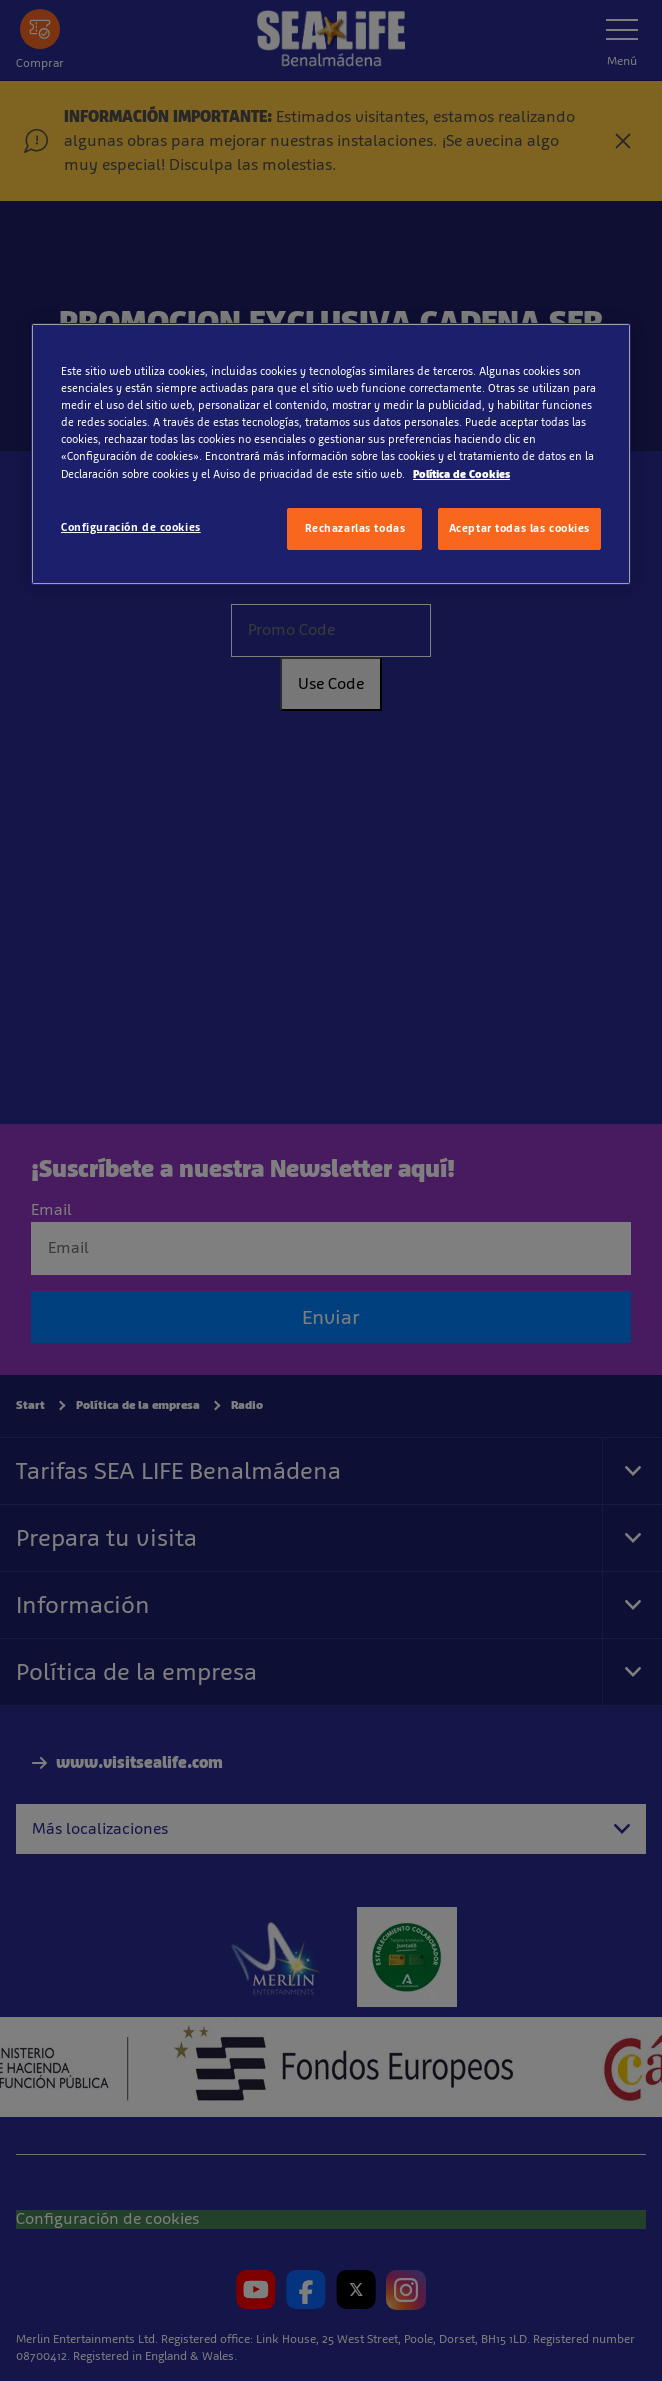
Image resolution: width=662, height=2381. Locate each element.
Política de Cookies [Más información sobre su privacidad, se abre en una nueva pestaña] (461, 474)
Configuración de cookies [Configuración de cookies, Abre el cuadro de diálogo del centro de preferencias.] (131, 527)
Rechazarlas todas (355, 528)
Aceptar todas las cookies (519, 528)
